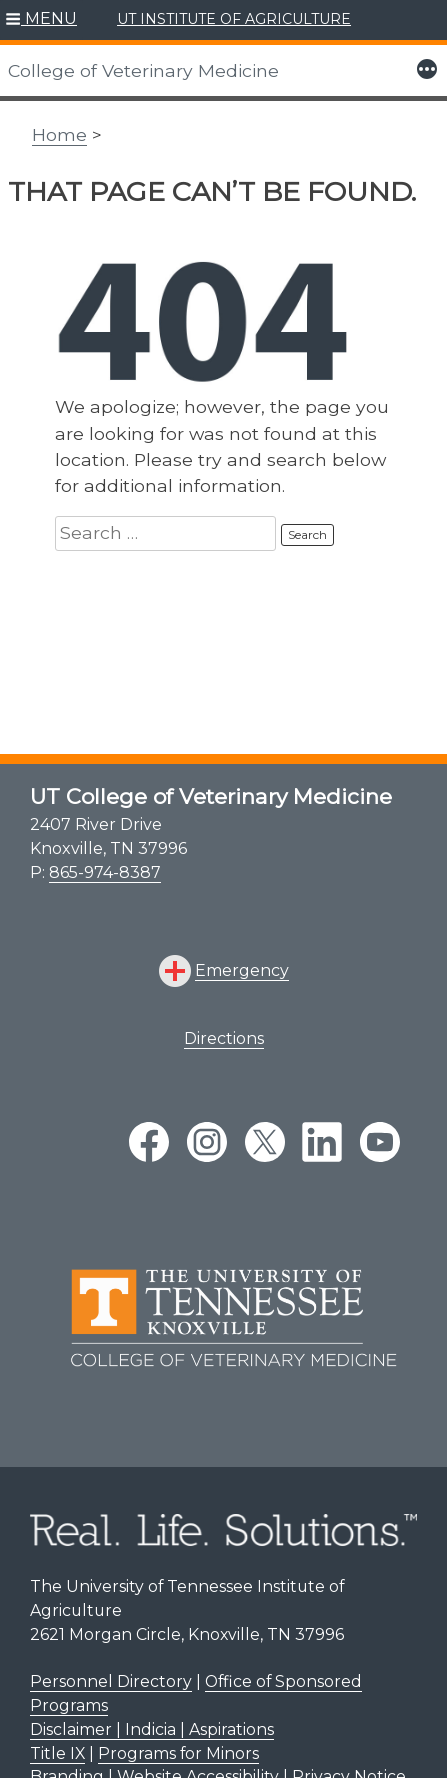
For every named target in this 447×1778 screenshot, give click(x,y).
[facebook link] (149, 1142)
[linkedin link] (322, 1142)
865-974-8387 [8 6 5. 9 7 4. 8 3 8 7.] (105, 872)
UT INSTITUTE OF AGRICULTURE (234, 19)
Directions (224, 1038)
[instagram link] (207, 1142)
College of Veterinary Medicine (143, 70)
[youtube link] (380, 1142)
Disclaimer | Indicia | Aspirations (152, 1729)
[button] (41, 20)
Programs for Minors (178, 1753)
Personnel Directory (111, 1681)
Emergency (242, 970)
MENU (51, 18)
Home (59, 134)
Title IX (57, 1753)
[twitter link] (265, 1142)
